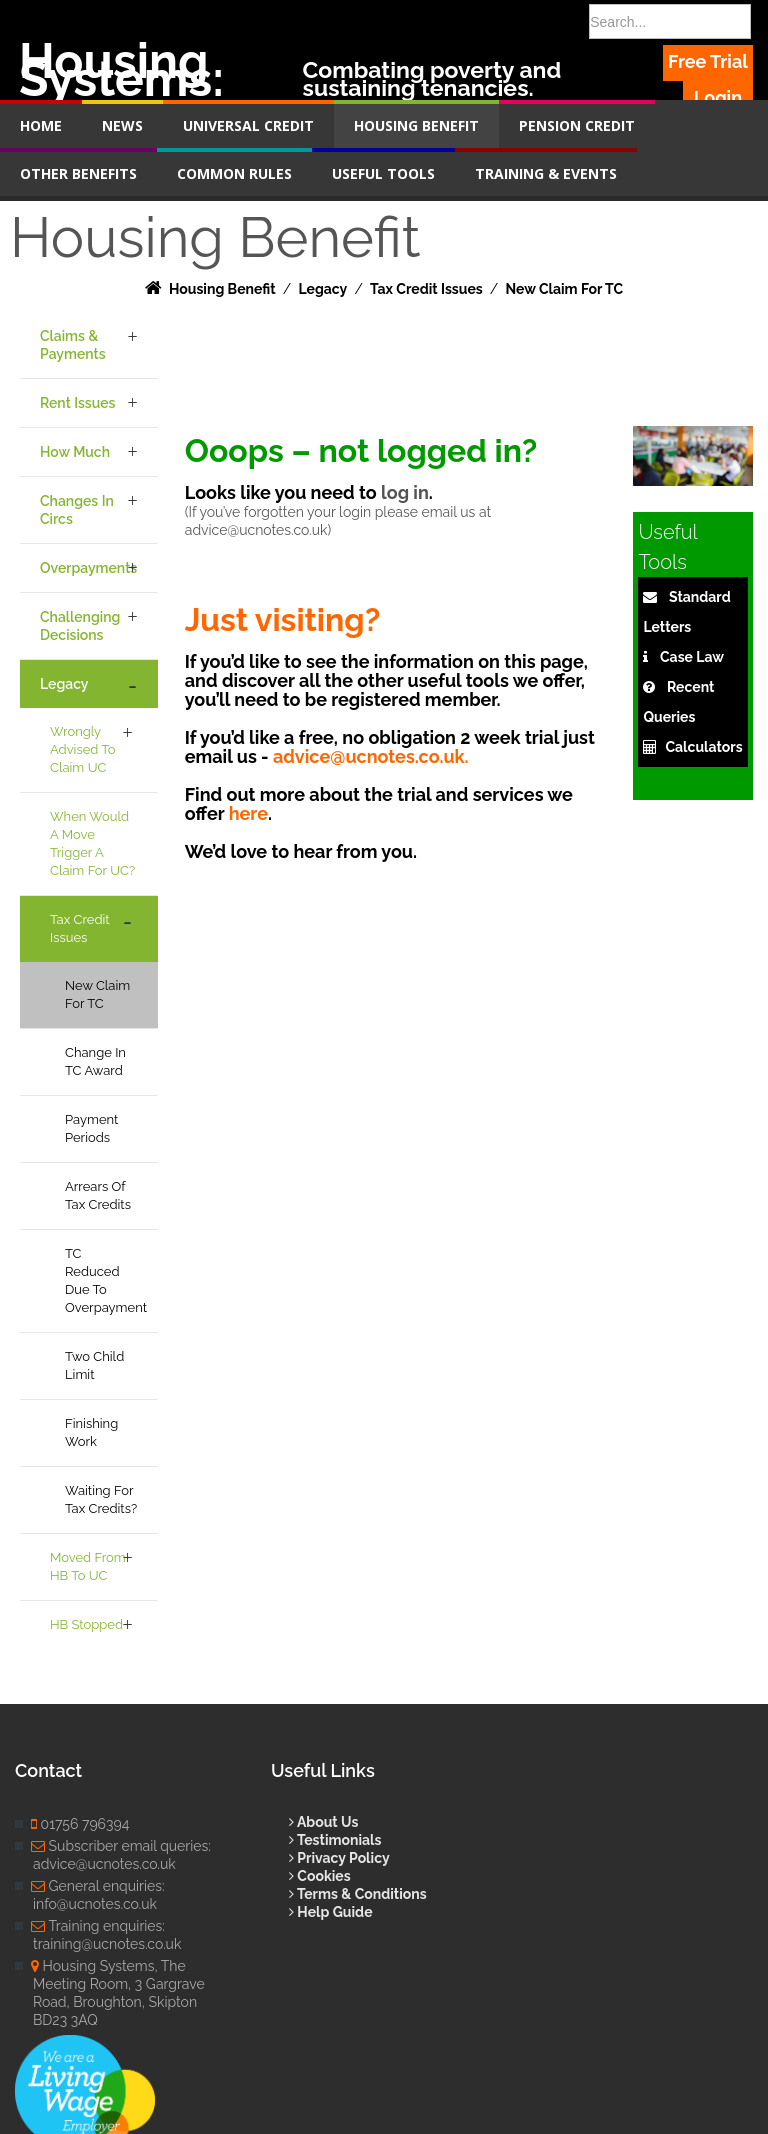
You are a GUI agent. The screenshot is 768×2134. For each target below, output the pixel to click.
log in (405, 492)
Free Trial (708, 61)
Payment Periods (91, 1128)
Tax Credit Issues (80, 928)
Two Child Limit (94, 1365)
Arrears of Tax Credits (98, 1195)
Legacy (64, 684)
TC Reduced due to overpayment (106, 1280)
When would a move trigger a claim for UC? (92, 843)
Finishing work (91, 1432)
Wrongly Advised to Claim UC (83, 749)
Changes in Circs (77, 510)
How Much (75, 452)
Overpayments (88, 568)
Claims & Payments (73, 345)
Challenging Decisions (80, 626)
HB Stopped (86, 1624)
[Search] (670, 21)
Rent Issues (77, 403)
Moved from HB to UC (88, 1566)
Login (718, 97)
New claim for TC (97, 994)
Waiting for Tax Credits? (101, 1499)
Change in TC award (95, 1061)
